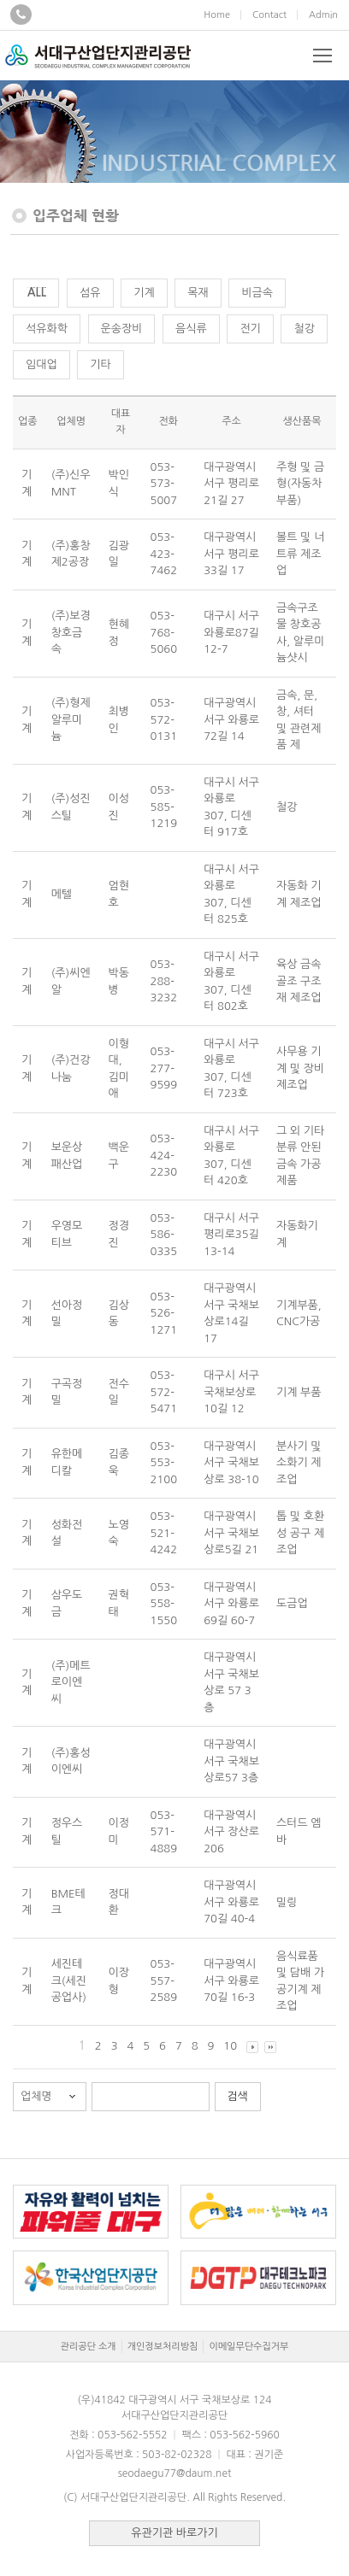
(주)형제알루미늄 (71, 719)
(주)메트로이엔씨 (71, 1682)
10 (230, 2045)
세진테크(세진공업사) (68, 1980)
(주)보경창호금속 (71, 632)
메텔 (61, 894)
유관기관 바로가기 (174, 2532)
